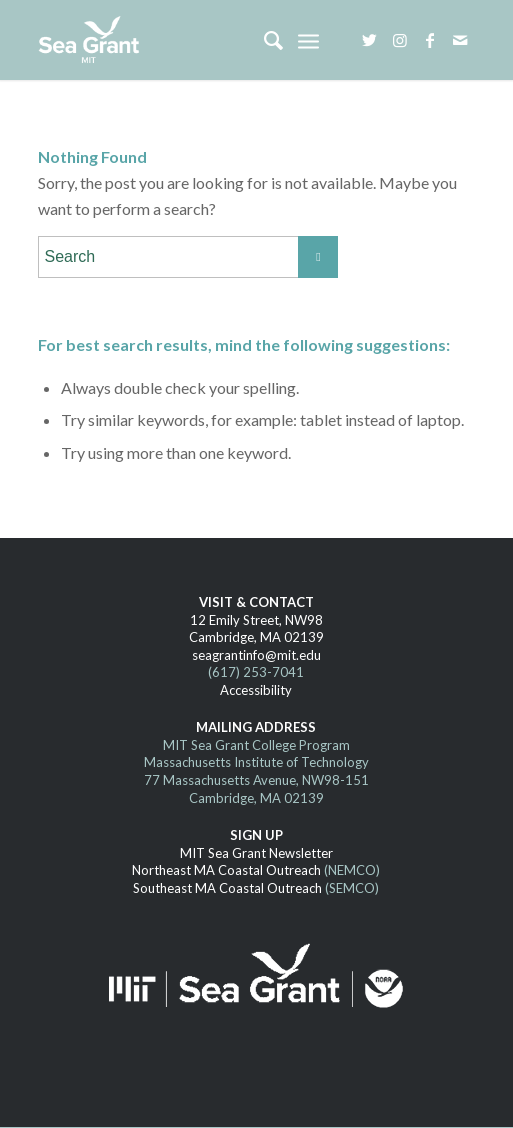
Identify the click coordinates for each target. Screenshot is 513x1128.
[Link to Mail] (460, 40)
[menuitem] (263, 40)
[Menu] (308, 40)
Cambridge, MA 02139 (256, 637)
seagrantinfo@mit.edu (256, 655)
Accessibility (256, 690)
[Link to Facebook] (430, 40)
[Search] (263, 40)
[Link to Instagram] (400, 40)
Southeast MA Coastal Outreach (227, 888)
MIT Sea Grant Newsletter (256, 853)
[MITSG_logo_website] (212, 40)
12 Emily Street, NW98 (256, 620)
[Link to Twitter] (370, 40)
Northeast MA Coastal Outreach (226, 870)
